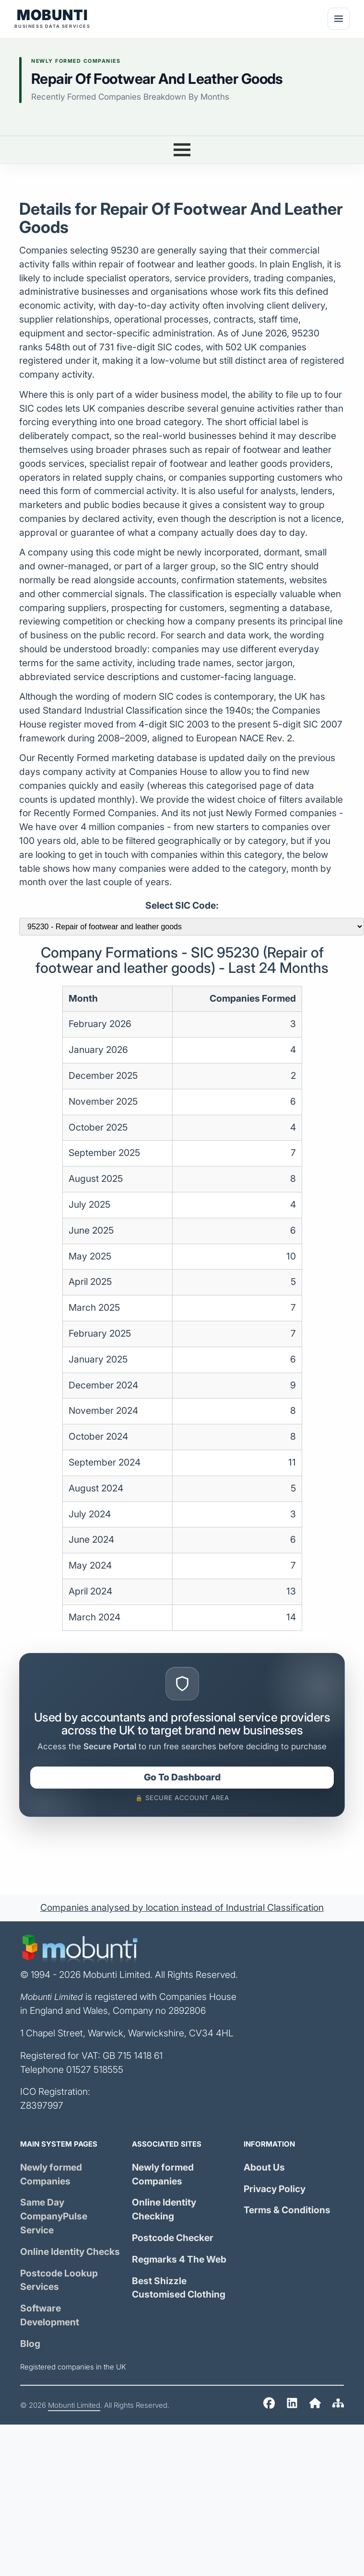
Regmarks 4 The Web (179, 2259)
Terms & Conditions (287, 2210)
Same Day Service (53, 2216)
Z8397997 (41, 2106)
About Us (264, 2167)
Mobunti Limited (74, 2405)
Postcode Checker (172, 2238)
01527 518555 (94, 2070)
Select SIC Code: (182, 906)
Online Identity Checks (70, 2252)
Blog (30, 2344)
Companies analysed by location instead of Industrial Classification (182, 1908)
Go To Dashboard (182, 1777)
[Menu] (339, 19)
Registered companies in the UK (73, 2367)
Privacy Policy (274, 2189)
